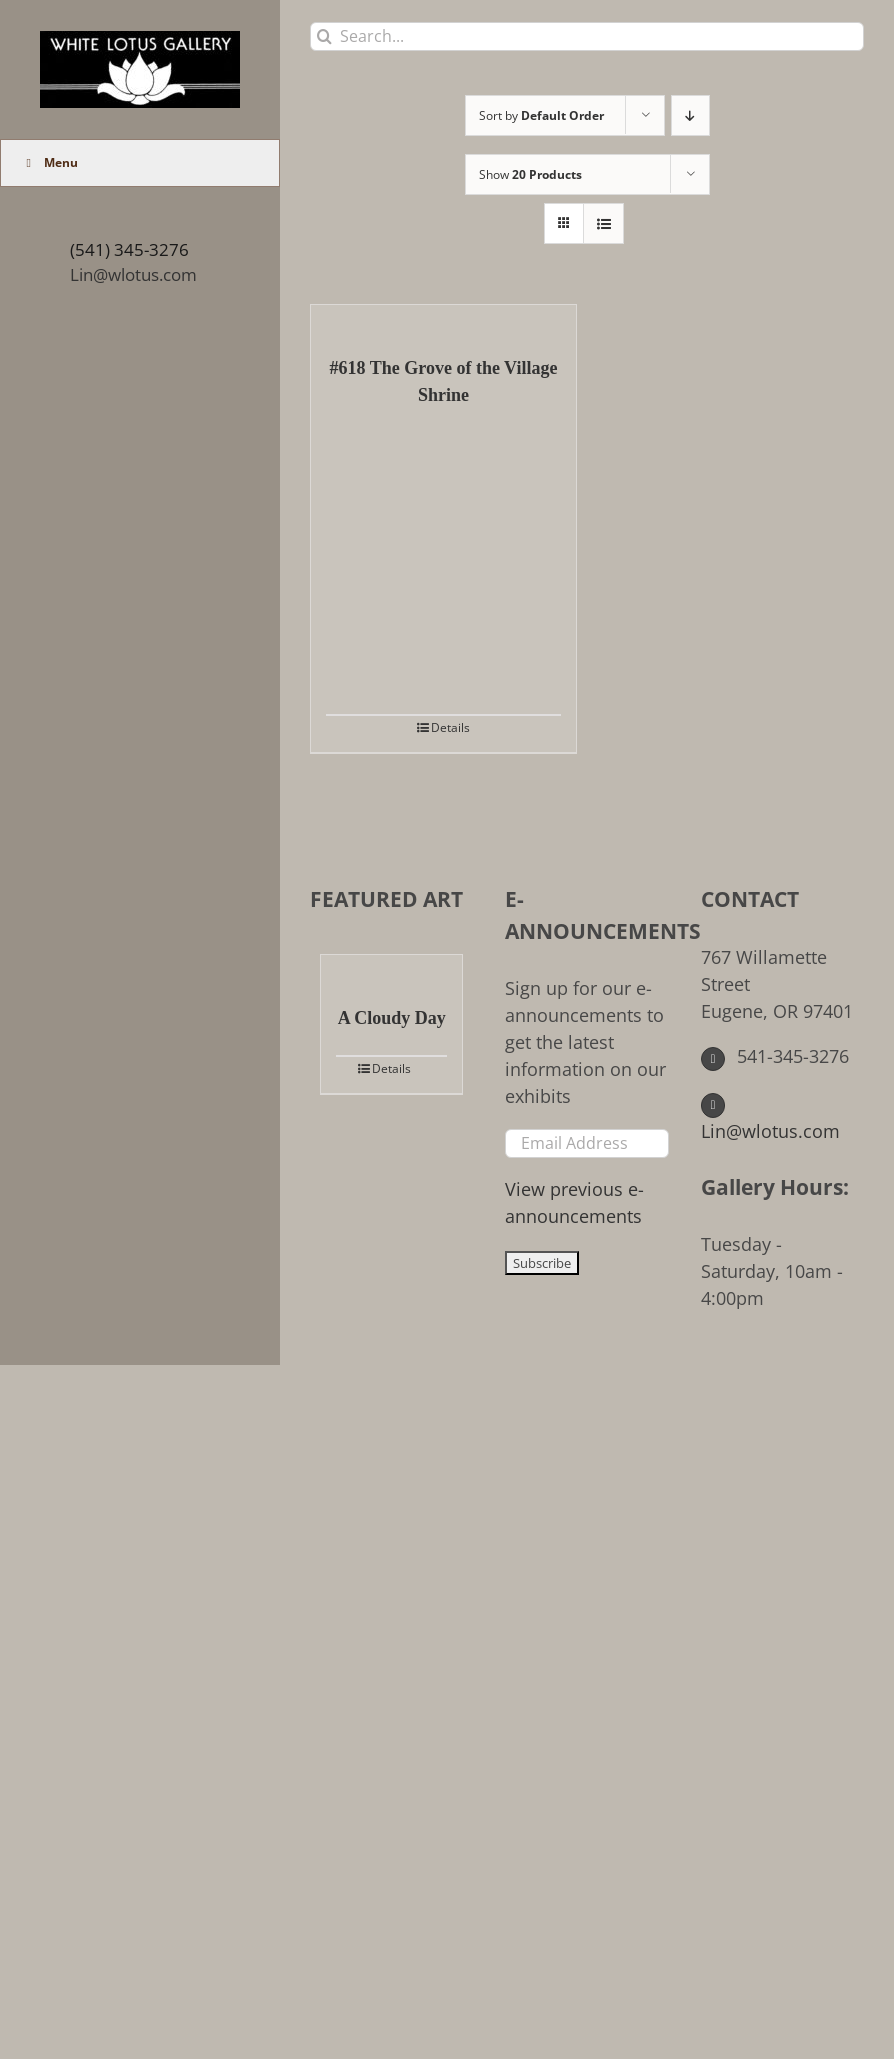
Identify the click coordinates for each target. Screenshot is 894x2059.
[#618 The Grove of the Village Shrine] (443, 320)
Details (450, 727)
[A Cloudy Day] (391, 970)
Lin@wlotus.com (133, 274)
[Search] (324, 36)
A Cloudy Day (392, 1018)
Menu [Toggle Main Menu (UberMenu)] (49, 162)
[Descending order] (690, 115)
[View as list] (603, 223)
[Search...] (587, 36)
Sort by (541, 115)
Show (530, 174)
